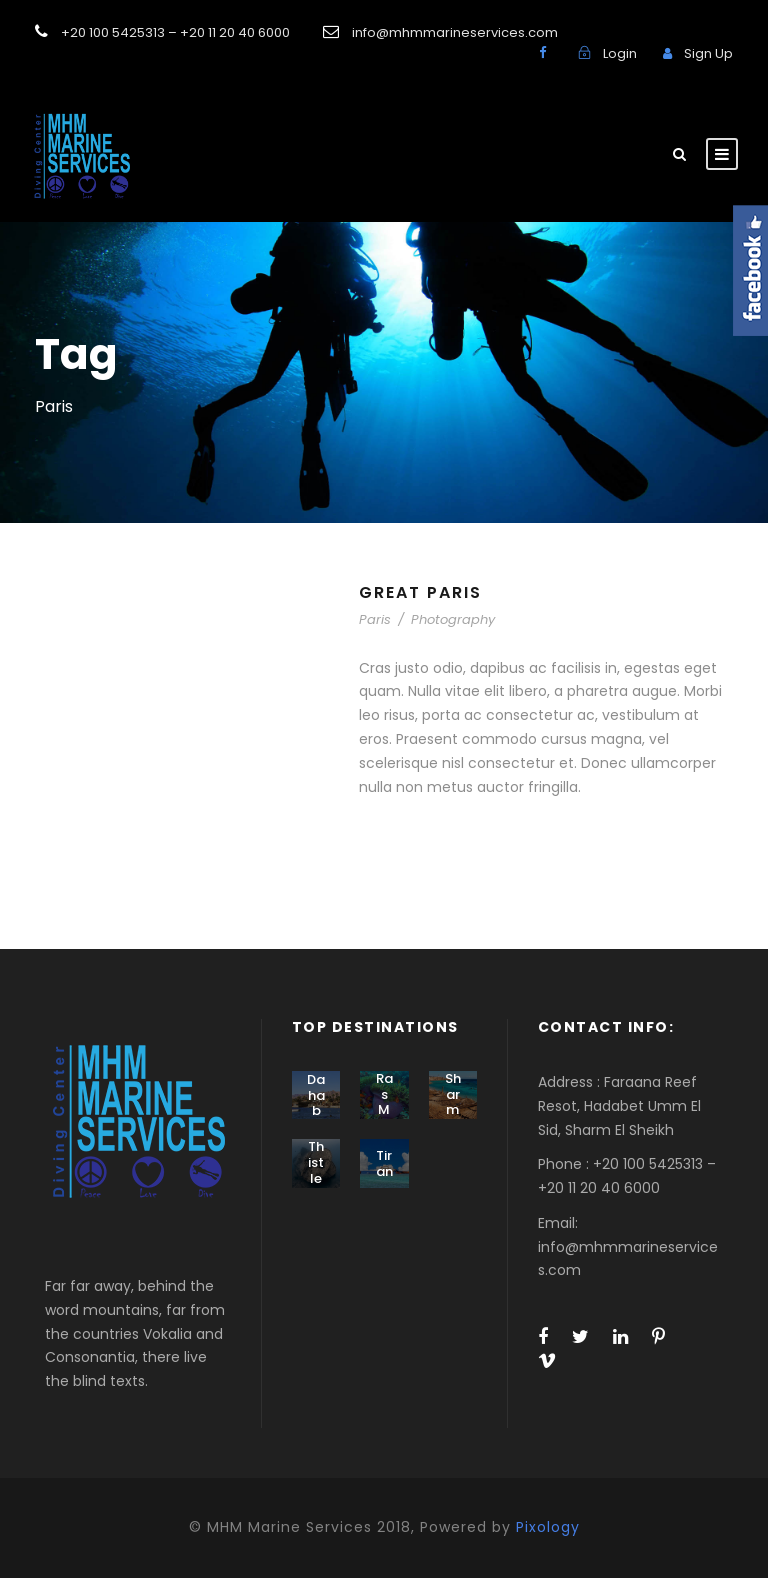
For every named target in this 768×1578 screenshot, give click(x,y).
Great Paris (420, 592)
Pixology (548, 1527)
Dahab (316, 1095)
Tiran (384, 1163)
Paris (375, 619)
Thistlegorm (316, 1177)
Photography (453, 619)
